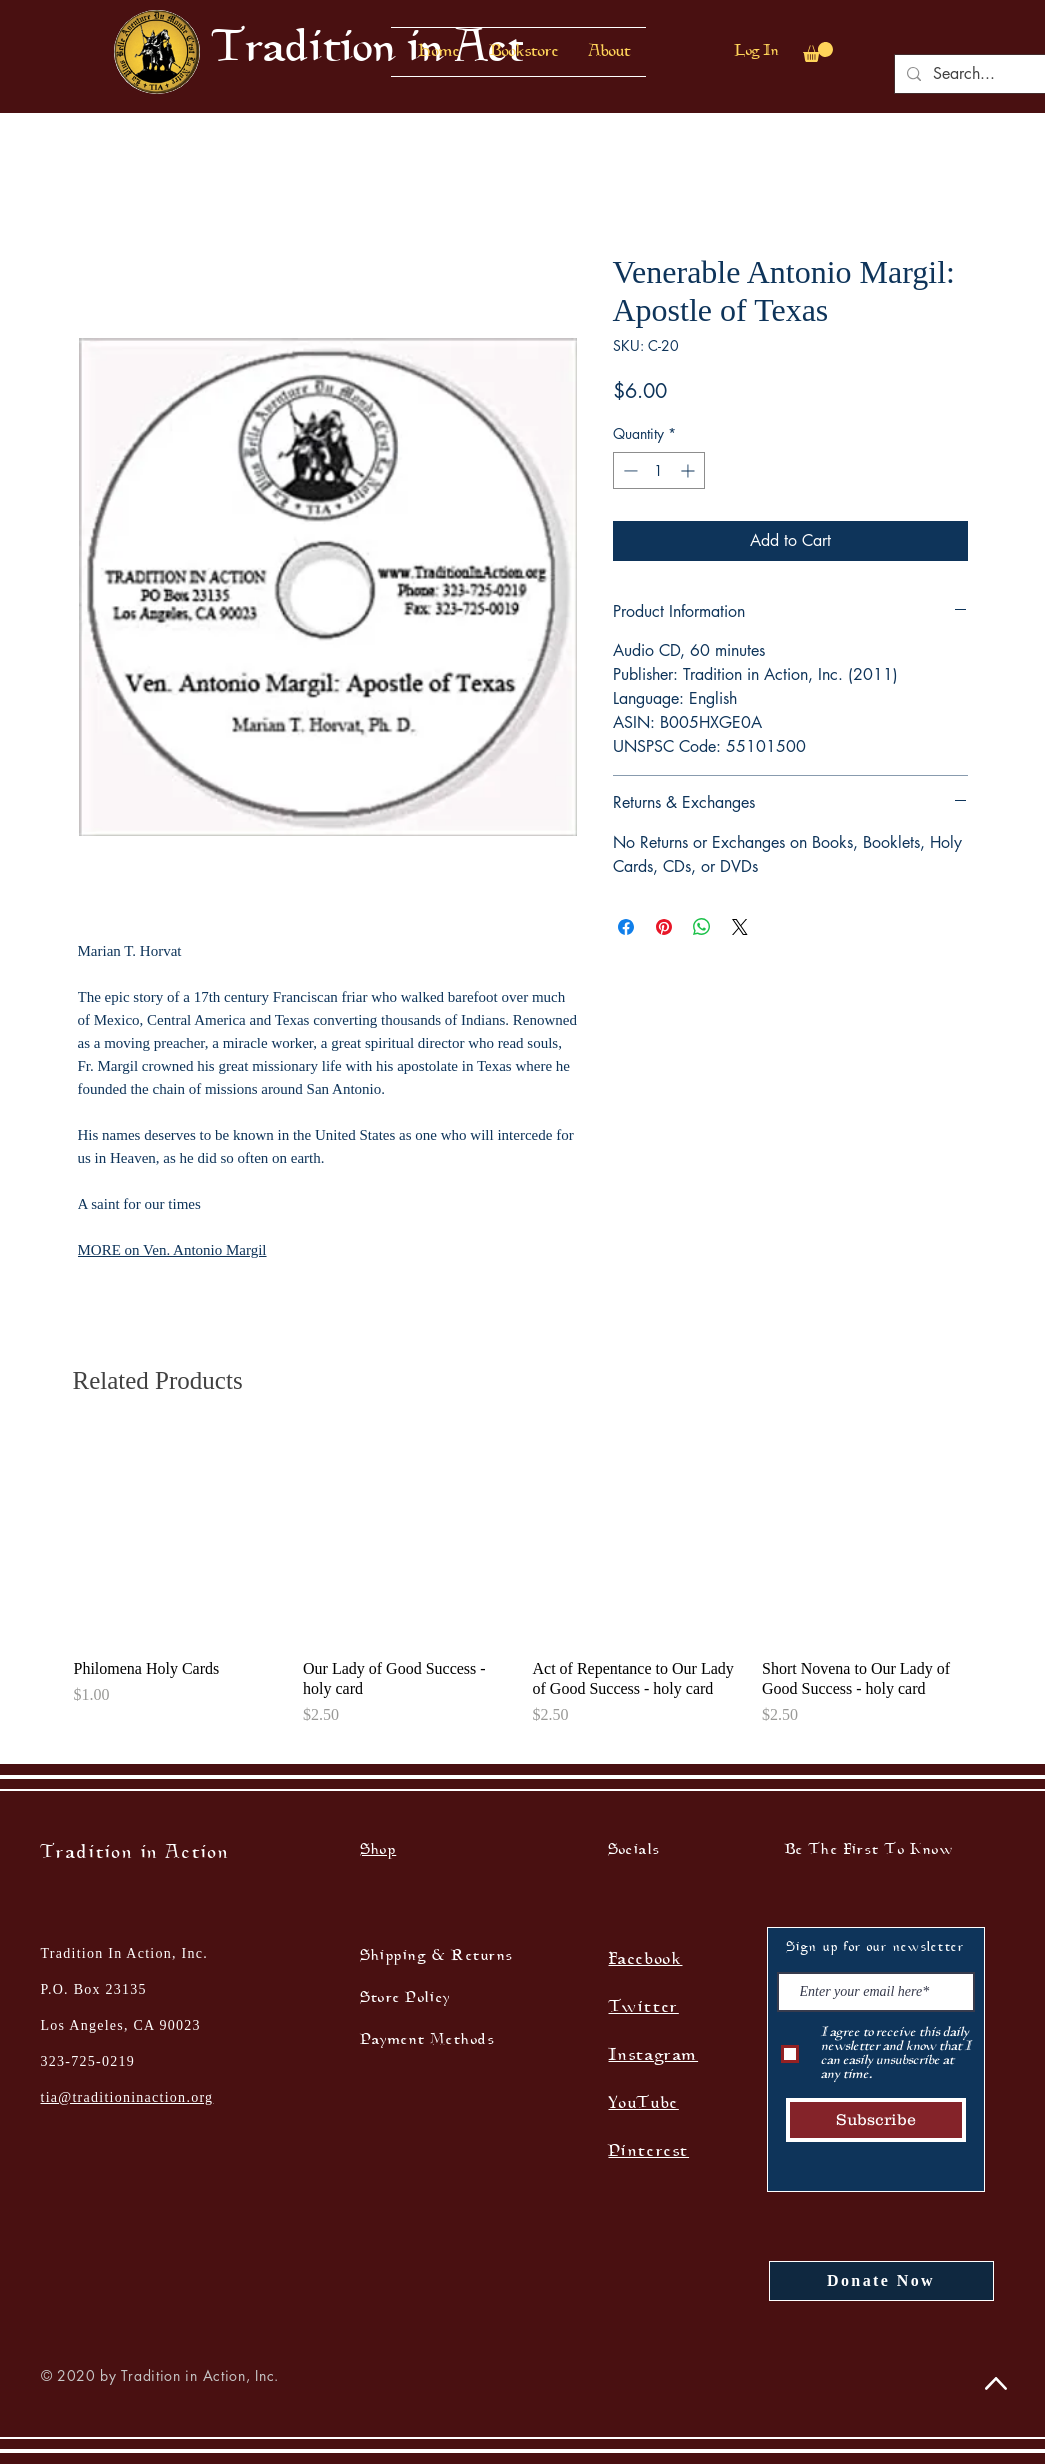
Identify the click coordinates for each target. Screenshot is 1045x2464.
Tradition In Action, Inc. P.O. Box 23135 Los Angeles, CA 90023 (124, 1989)
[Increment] (689, 470)
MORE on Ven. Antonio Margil (172, 1250)
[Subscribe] (876, 2120)
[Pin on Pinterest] (664, 927)
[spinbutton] (659, 470)
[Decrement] (628, 470)
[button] (524, 52)
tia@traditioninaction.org (127, 2097)
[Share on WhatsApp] (702, 927)
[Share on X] (740, 927)
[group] (523, 1590)
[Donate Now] (881, 2281)
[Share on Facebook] (626, 927)
